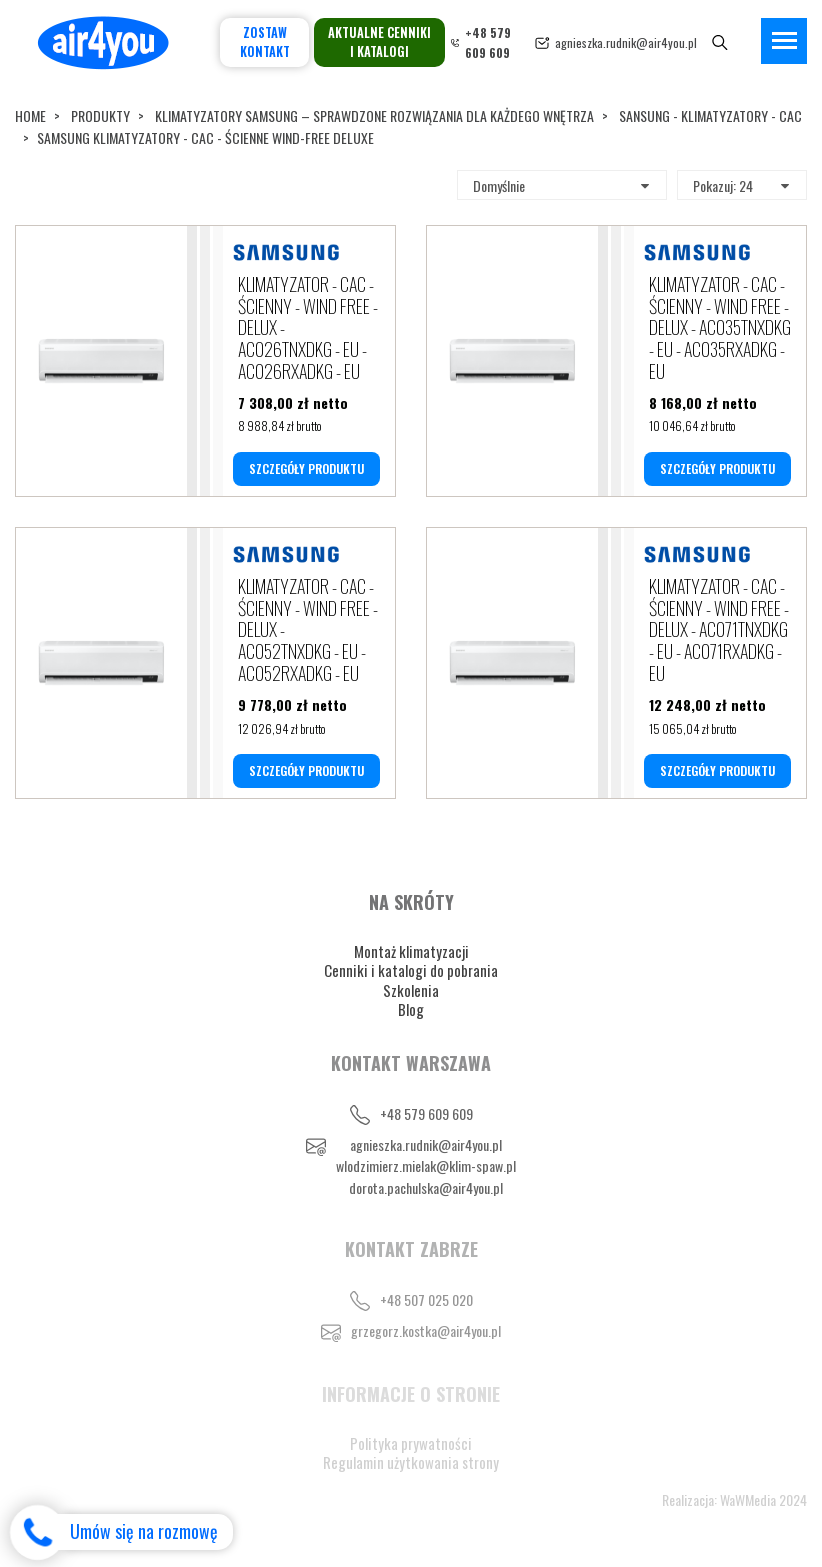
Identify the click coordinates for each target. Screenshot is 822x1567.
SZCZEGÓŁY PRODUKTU (306, 468)
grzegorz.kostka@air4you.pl (426, 1330)
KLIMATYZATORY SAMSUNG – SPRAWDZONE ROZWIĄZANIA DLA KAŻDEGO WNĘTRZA (374, 115)
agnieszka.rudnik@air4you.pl (626, 42)
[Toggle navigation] (784, 41)
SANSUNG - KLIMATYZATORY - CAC (710, 115)
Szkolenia (411, 990)
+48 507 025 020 (426, 1299)
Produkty (100, 115)
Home (30, 115)
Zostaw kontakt (265, 42)
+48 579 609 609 (426, 1113)
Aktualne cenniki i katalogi (379, 42)
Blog (411, 1009)
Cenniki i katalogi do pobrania (411, 970)
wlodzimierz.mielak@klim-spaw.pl (426, 1165)
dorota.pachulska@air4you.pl (426, 1187)
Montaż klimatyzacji (411, 951)
